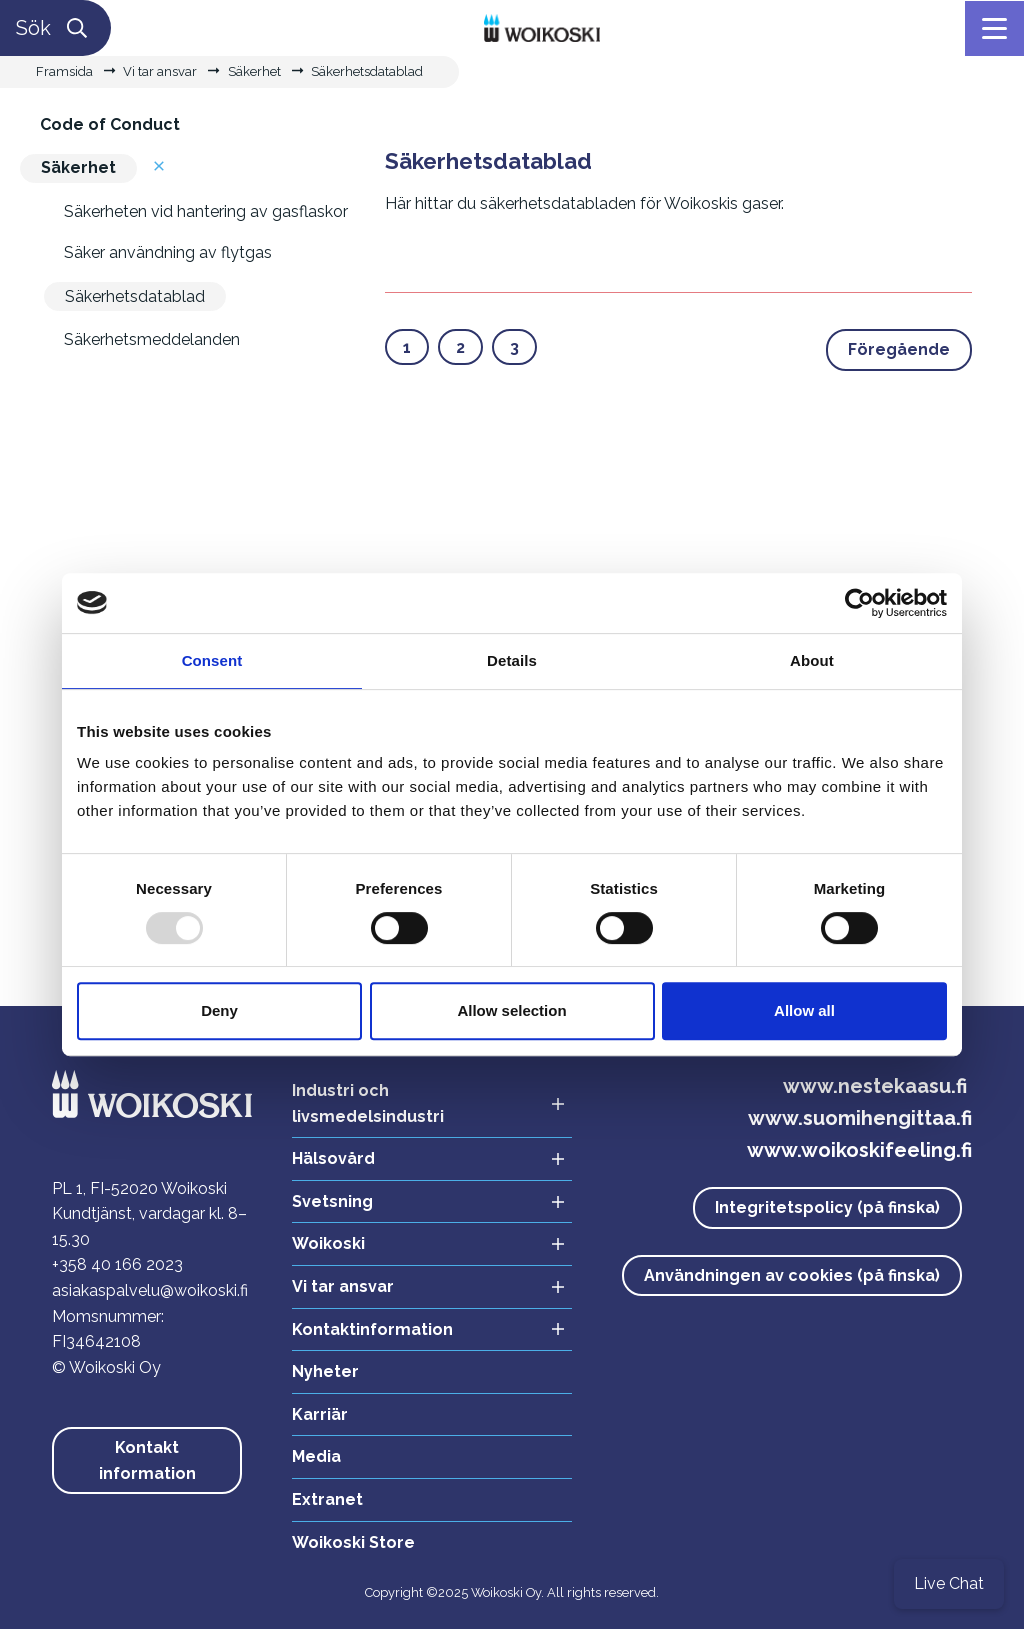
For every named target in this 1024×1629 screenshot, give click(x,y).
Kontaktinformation (372, 1329)
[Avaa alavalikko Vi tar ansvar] (552, 1287)
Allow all (804, 1010)
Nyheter (325, 1371)
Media (316, 1456)
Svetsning (332, 1201)
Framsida (64, 71)
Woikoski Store (353, 1542)
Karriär (320, 1414)
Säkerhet (254, 71)
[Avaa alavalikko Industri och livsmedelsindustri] (552, 1104)
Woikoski (328, 1243)
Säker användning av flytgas (168, 252)
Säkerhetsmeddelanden (152, 339)
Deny (219, 1010)
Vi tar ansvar (160, 71)
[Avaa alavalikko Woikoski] (552, 1244)
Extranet (327, 1499)
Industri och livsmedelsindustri (368, 1103)
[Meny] (994, 28)
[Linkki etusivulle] (542, 26)
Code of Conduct (110, 124)
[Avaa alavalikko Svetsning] (552, 1202)
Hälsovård (333, 1158)
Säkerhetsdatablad (367, 71)
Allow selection (511, 1010)
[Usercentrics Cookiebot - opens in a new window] (859, 603)
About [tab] (812, 660)
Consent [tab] (212, 660)
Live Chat (949, 1583)
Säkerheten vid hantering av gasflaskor (206, 211)
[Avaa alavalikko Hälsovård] (552, 1159)
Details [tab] (512, 660)
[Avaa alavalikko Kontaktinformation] (552, 1330)
